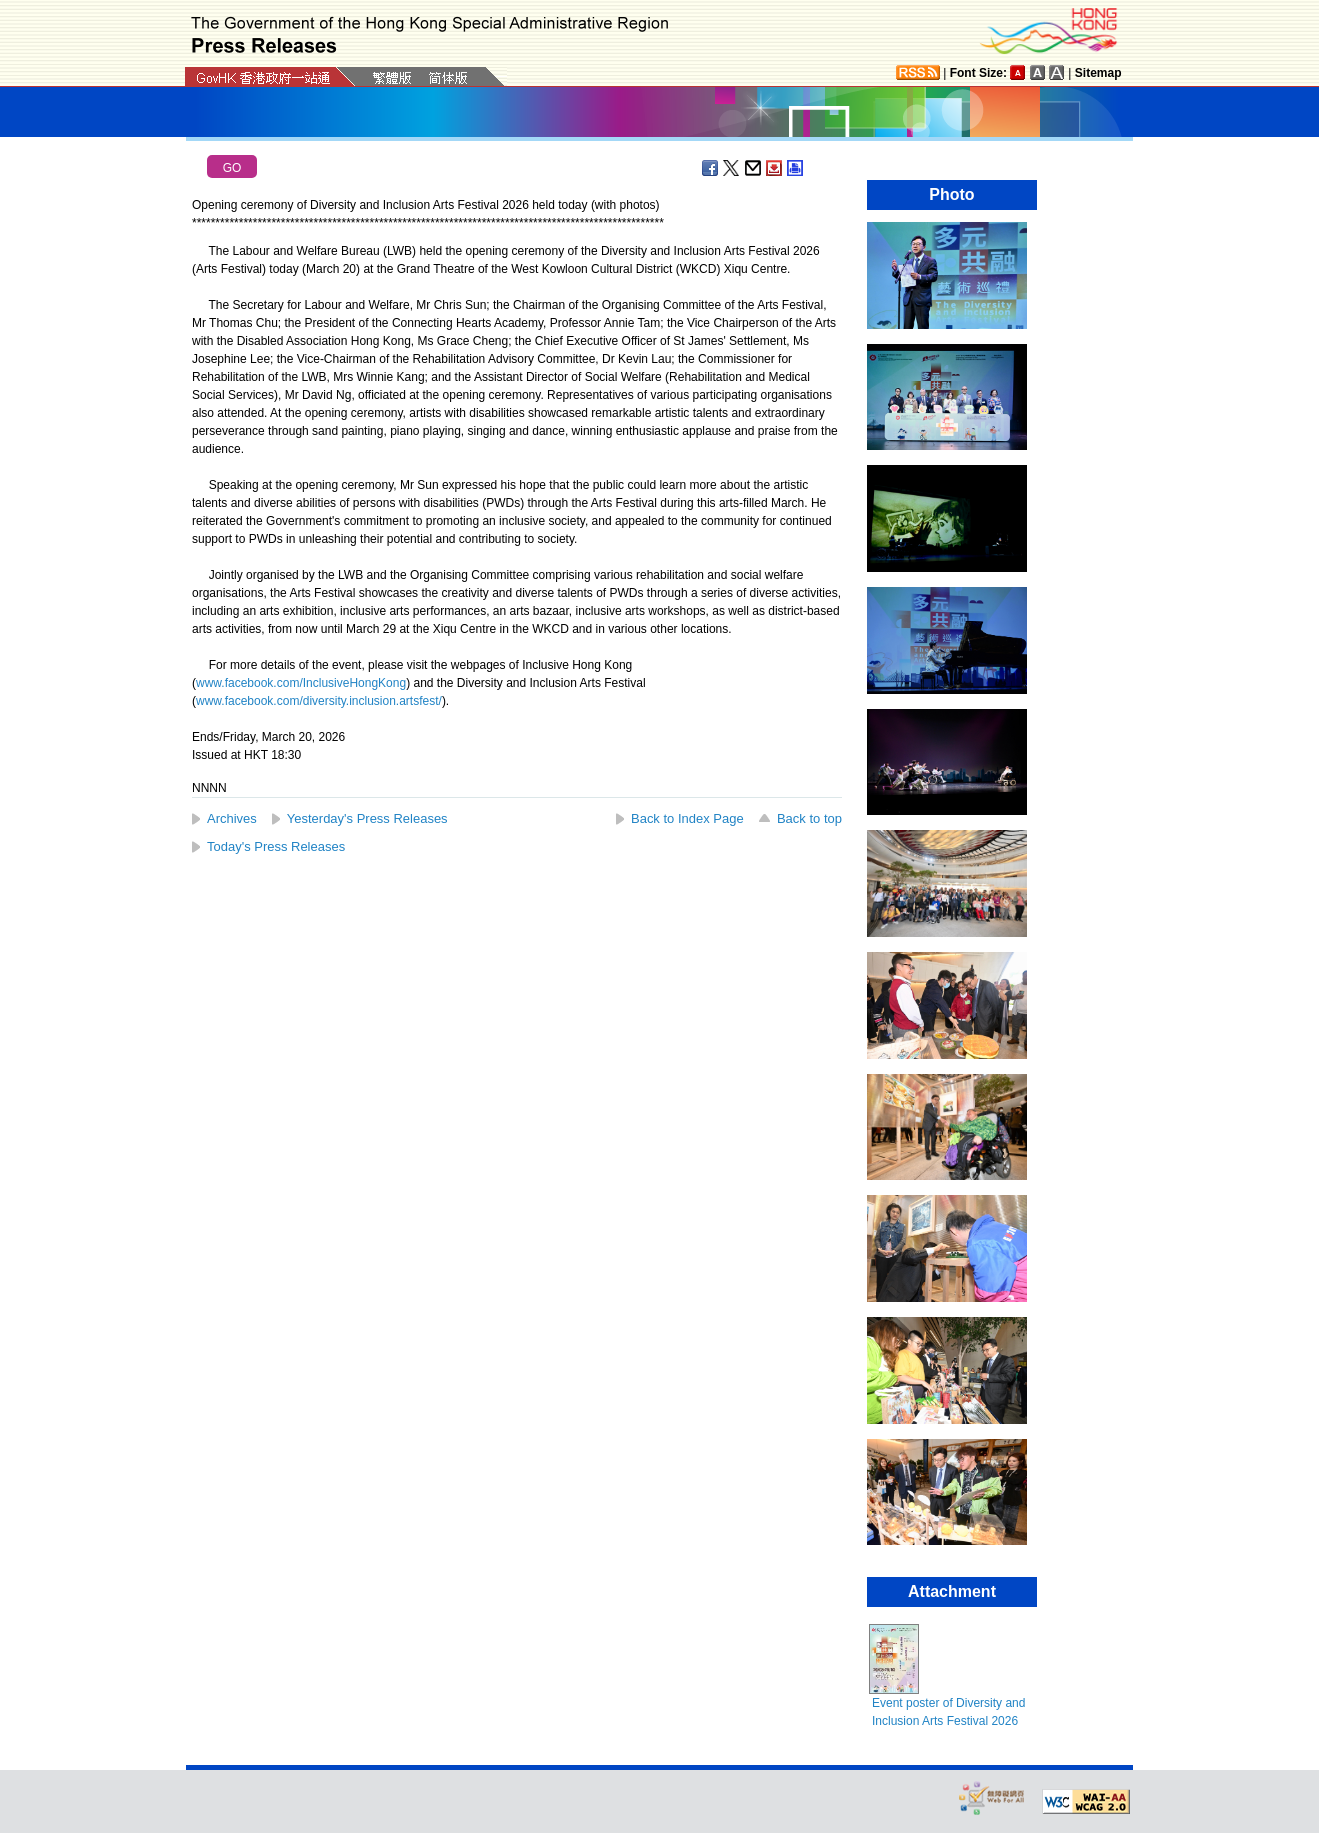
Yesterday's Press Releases (367, 818)
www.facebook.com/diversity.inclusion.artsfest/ (319, 701)
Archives (232, 818)
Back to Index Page (687, 818)
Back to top (809, 818)
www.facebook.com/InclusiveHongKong (301, 683)
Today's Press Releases (276, 846)
